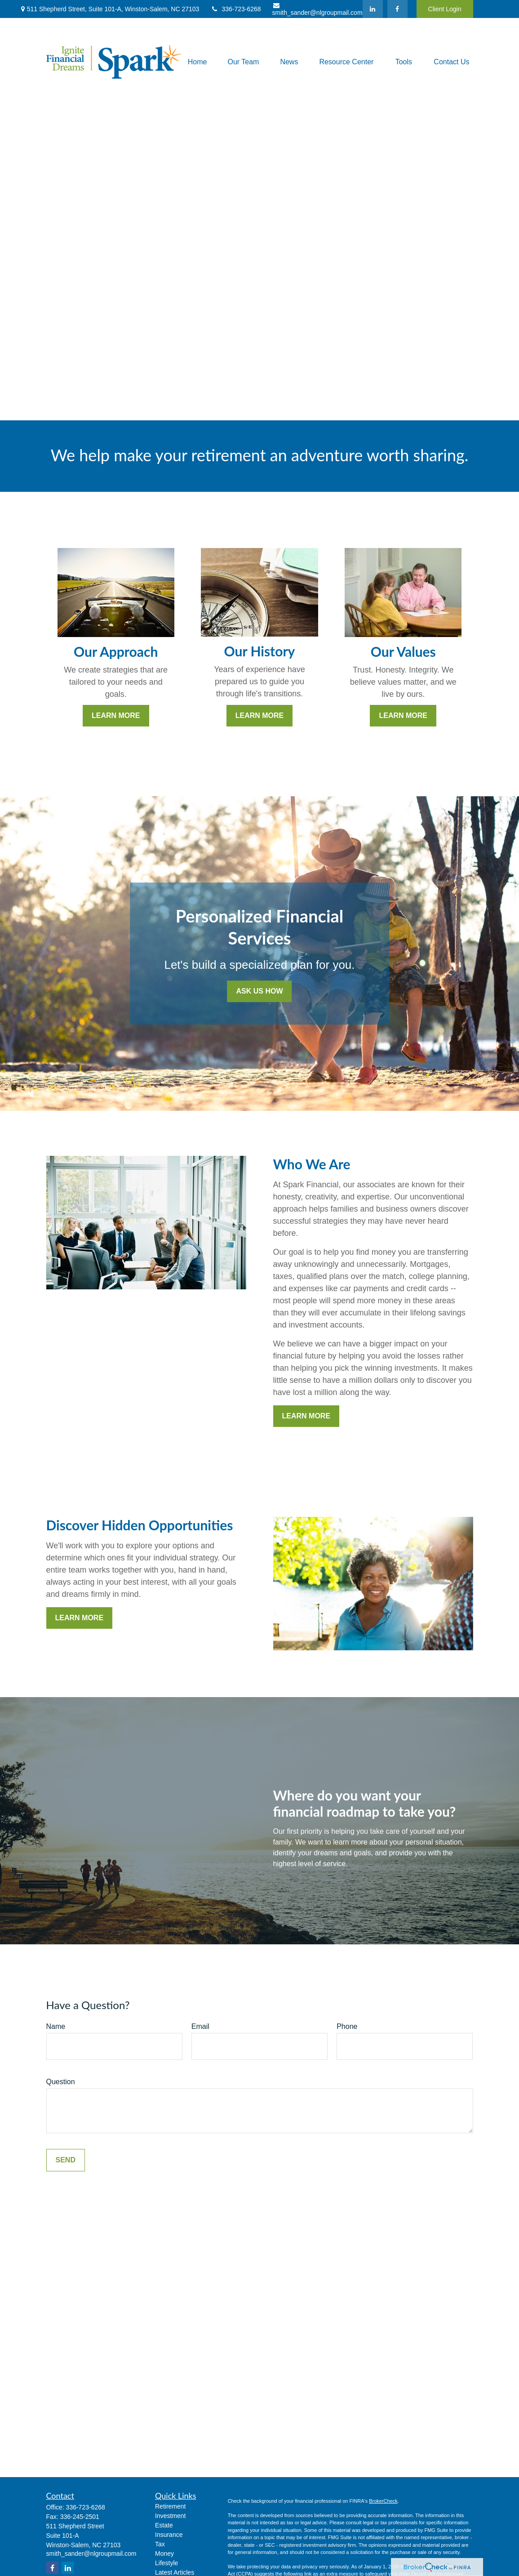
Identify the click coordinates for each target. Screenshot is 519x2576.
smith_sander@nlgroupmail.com (317, 9)
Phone (347, 2026)
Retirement (170, 2506)
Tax (160, 2544)
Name (56, 2026)
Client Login (444, 9)
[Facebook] (397, 9)
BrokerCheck (383, 2501)
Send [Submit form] (65, 2160)
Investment (170, 2515)
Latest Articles (174, 2572)
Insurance (168, 2534)
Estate (164, 2525)
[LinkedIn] (373, 9)
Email (200, 2026)
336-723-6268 (235, 9)
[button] (197, 62)
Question (60, 2082)
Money (164, 2553)
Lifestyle (166, 2563)
